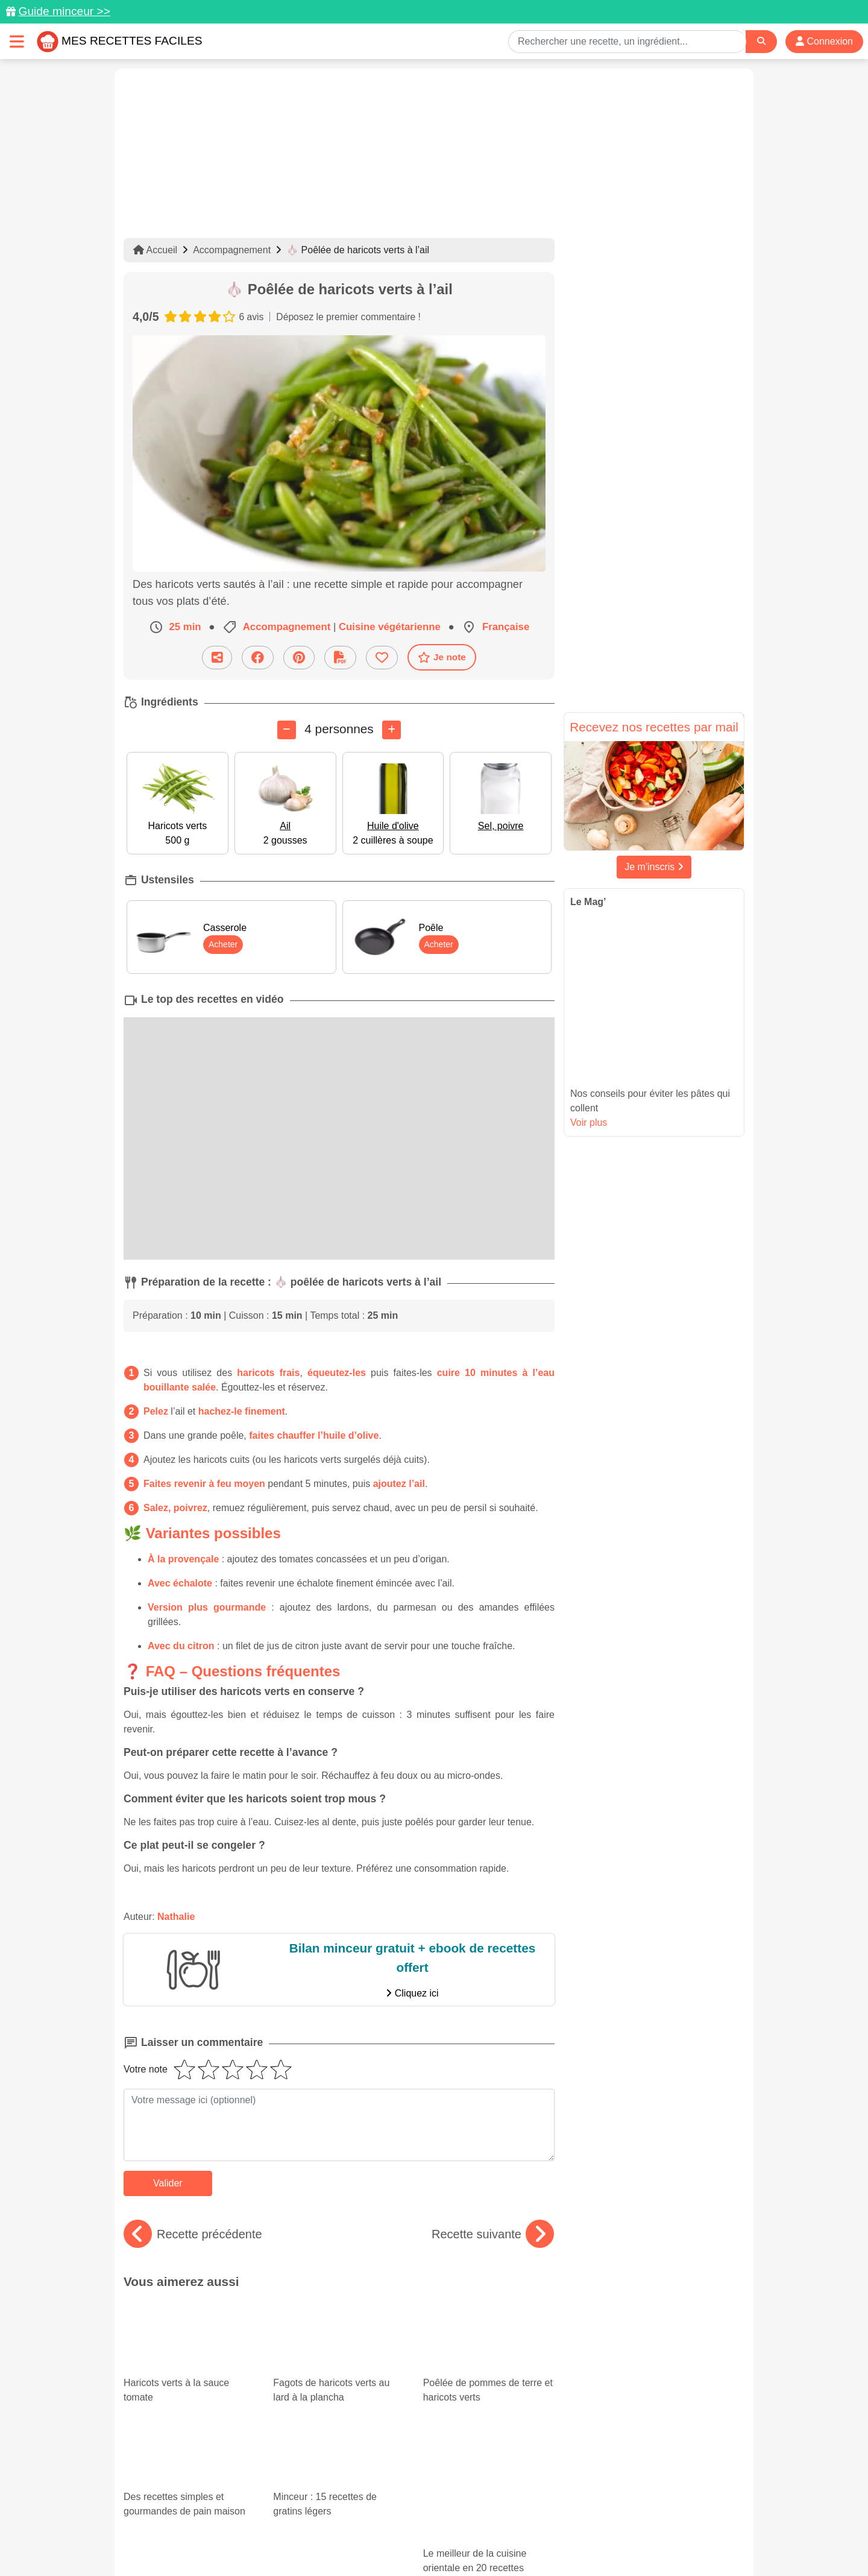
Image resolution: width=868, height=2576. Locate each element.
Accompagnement (232, 250)
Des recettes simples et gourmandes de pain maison (189, 2390)
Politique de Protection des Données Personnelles (631, 2528)
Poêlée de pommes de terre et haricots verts (489, 2332)
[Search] (761, 41)
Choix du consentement (445, 2541)
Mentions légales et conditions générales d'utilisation (422, 2528)
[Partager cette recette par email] (217, 657)
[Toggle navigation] (17, 41)
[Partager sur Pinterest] (299, 657)
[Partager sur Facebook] (258, 657)
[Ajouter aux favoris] (382, 657)
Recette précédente (193, 2234)
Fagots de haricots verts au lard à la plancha (338, 2332)
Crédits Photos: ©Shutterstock (326, 2541)
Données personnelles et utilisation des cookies (217, 2528)
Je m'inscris (654, 867)
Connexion (824, 41)
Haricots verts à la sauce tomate (189, 2332)
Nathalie (176, 1916)
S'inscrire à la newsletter (551, 2541)
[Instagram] (481, 2506)
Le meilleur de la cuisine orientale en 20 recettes (489, 2399)
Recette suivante (493, 2234)
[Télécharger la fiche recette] (340, 657)
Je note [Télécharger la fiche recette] (442, 656)
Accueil (155, 250)
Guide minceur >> (64, 11)
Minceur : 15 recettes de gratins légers (327, 2390)
